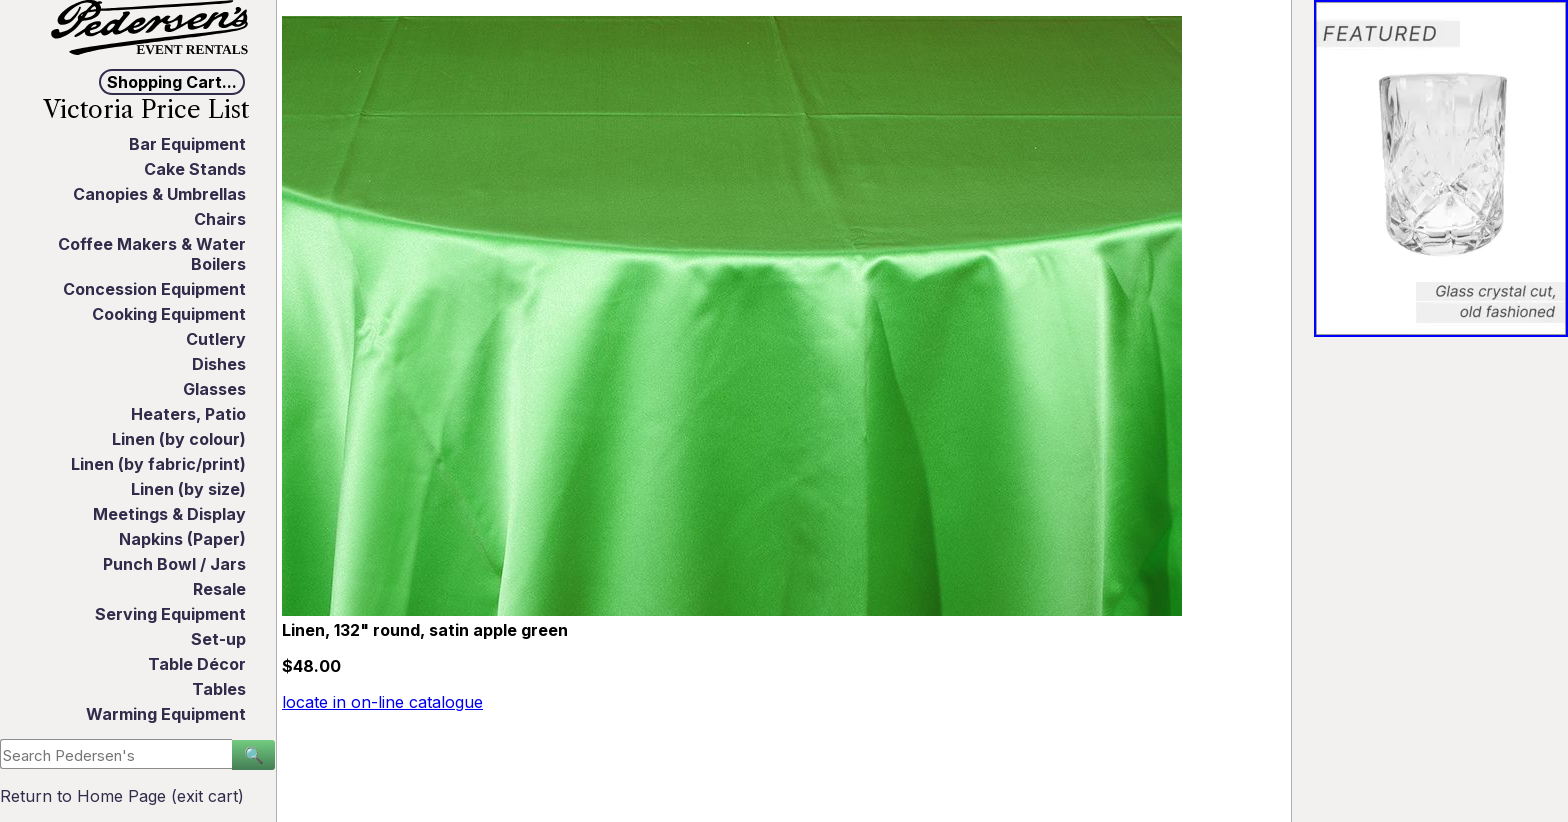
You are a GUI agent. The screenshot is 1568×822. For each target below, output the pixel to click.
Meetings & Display (169, 514)
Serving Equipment (170, 614)
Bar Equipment (187, 144)
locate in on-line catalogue (382, 702)
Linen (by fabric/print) (158, 464)
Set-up (218, 639)
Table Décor (197, 664)
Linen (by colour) (179, 439)
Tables (219, 689)
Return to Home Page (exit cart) (122, 796)
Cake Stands (195, 169)
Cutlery (216, 339)
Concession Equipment (154, 289)
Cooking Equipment (169, 314)
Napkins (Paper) (182, 539)
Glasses (214, 389)
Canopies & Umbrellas (159, 194)
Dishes (219, 364)
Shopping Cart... (172, 82)
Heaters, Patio (188, 414)
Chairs (220, 219)
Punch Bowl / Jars (174, 564)
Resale (219, 589)
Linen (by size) (188, 489)
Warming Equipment (166, 714)
